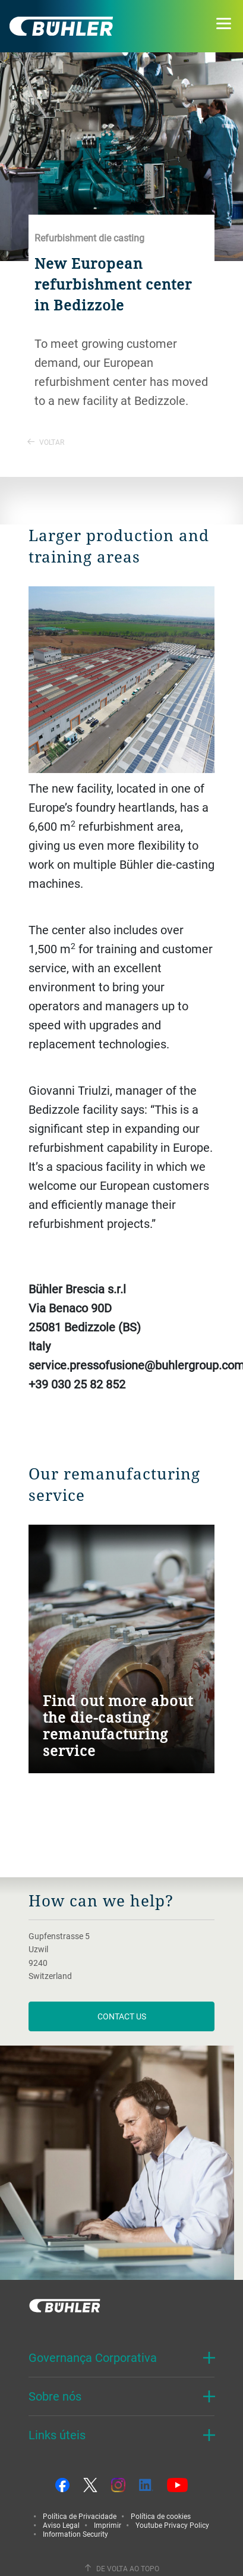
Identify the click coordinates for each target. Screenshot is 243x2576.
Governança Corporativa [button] (93, 2357)
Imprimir (107, 2525)
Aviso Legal (61, 2525)
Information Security (75, 2534)
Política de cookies (161, 2516)
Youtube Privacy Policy (172, 2525)
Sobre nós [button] (55, 2396)
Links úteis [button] (57, 2435)
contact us (121, 2016)
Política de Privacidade (79, 2516)
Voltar (45, 442)
